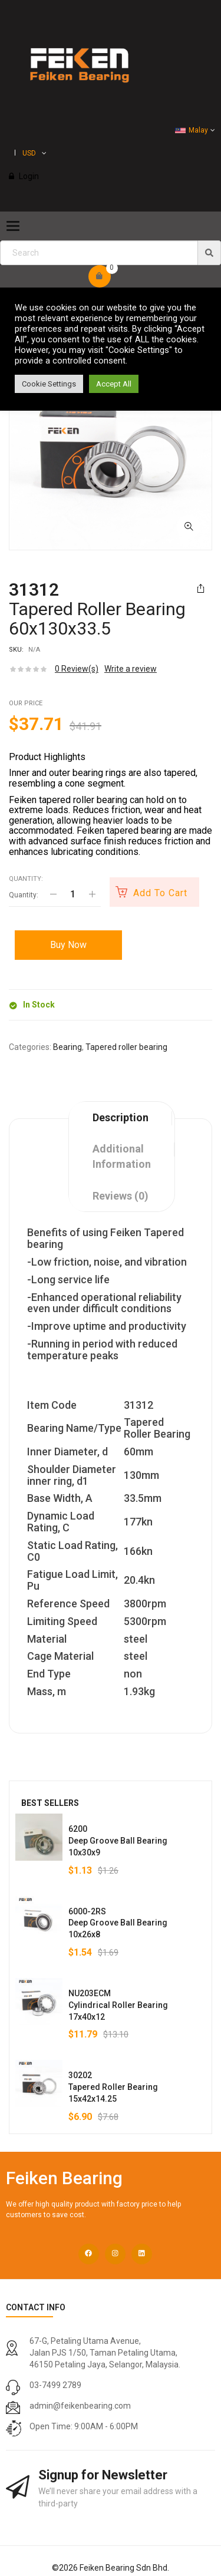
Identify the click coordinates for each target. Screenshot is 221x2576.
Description (121, 1117)
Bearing (67, 1047)
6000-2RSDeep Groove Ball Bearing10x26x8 (117, 1923)
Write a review (130, 668)
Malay (191, 130)
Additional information (122, 1156)
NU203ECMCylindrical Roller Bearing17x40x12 (118, 2005)
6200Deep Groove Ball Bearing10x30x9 (117, 1840)
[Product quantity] (72, 894)
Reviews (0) (121, 1196)
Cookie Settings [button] (49, 383)
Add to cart (160, 893)
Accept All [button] (113, 383)
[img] (209, 253)
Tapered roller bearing (126, 1047)
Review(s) (76, 668)
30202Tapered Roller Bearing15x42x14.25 (113, 2086)
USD (29, 153)
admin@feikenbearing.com (80, 2405)
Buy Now (68, 944)
